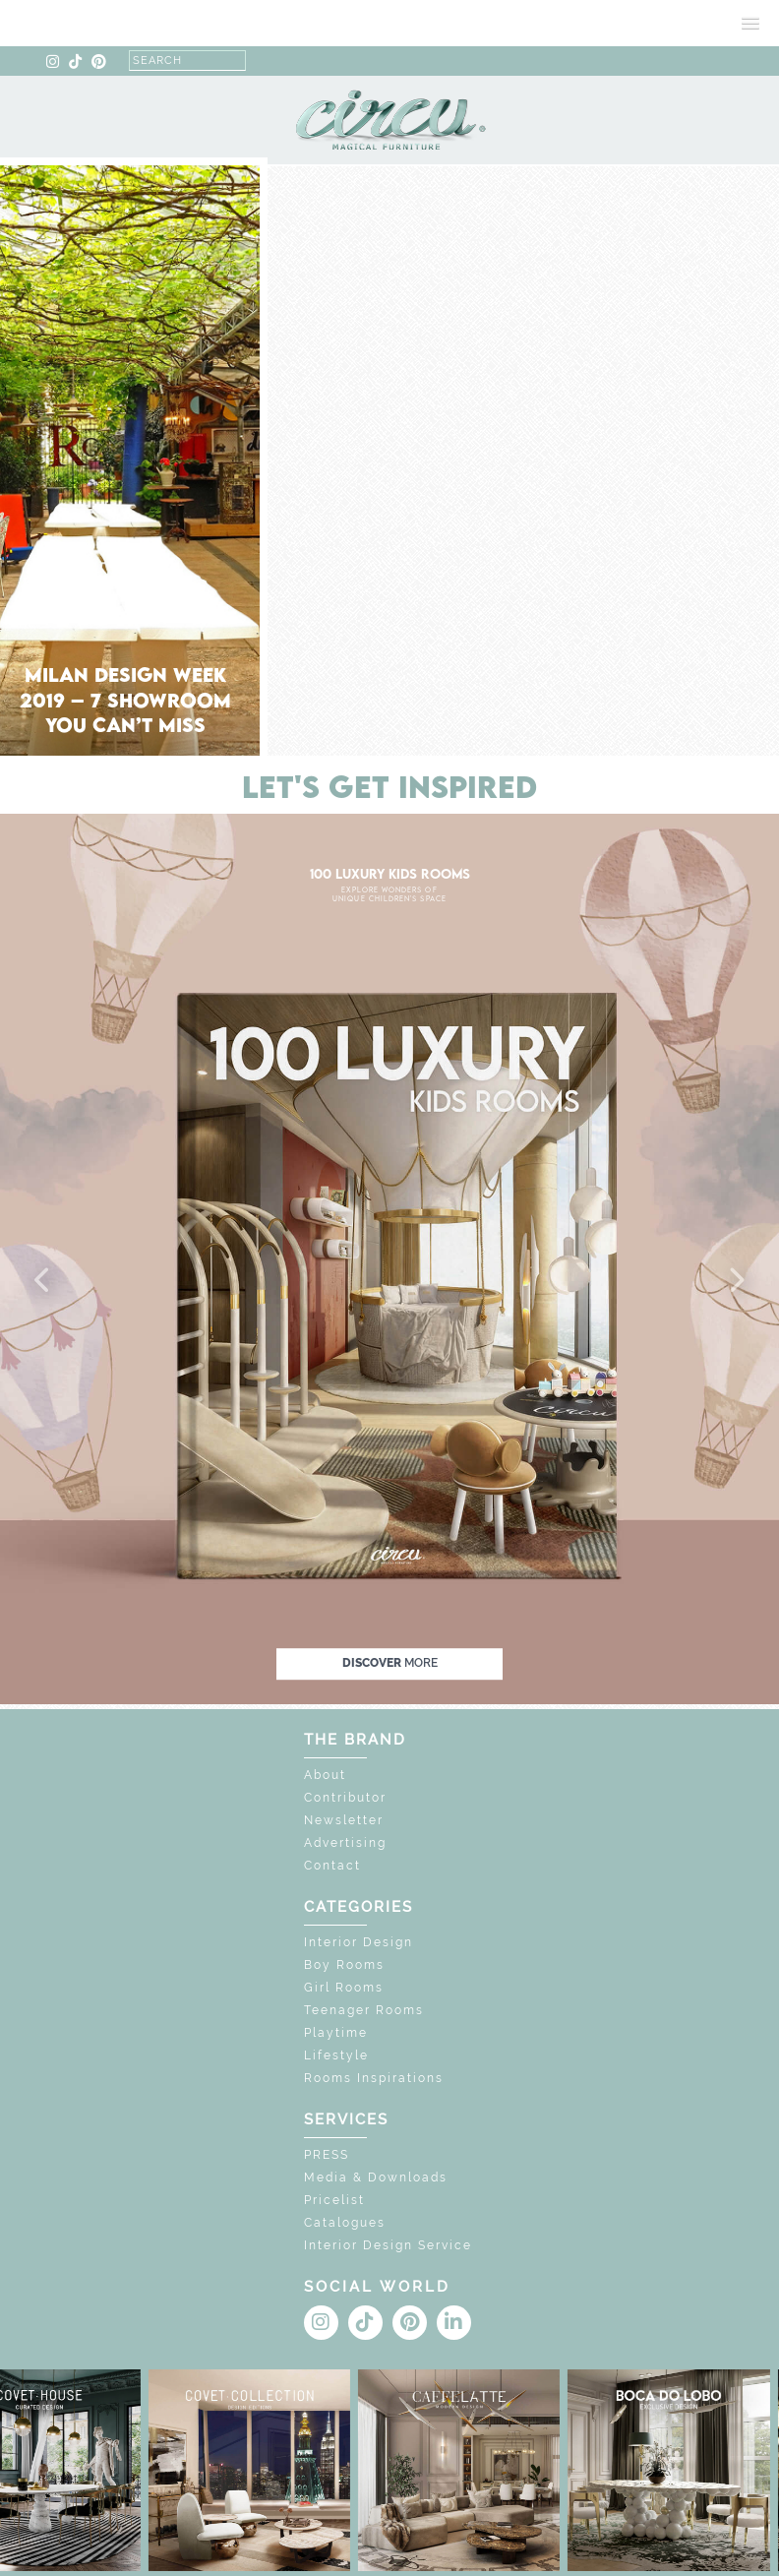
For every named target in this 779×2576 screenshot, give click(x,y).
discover (390, 1663)
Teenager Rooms (364, 2010)
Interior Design (358, 1942)
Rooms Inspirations (374, 2078)
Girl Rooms (344, 1987)
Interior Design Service (388, 2245)
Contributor (345, 1798)
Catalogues (345, 2223)
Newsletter (344, 1820)
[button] (43, 1281)
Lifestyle (336, 2055)
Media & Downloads (376, 2177)
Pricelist (334, 2200)
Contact (332, 1865)
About (325, 1775)
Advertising (345, 1843)
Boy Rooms (344, 1965)
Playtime (336, 2033)
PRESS (326, 2155)
